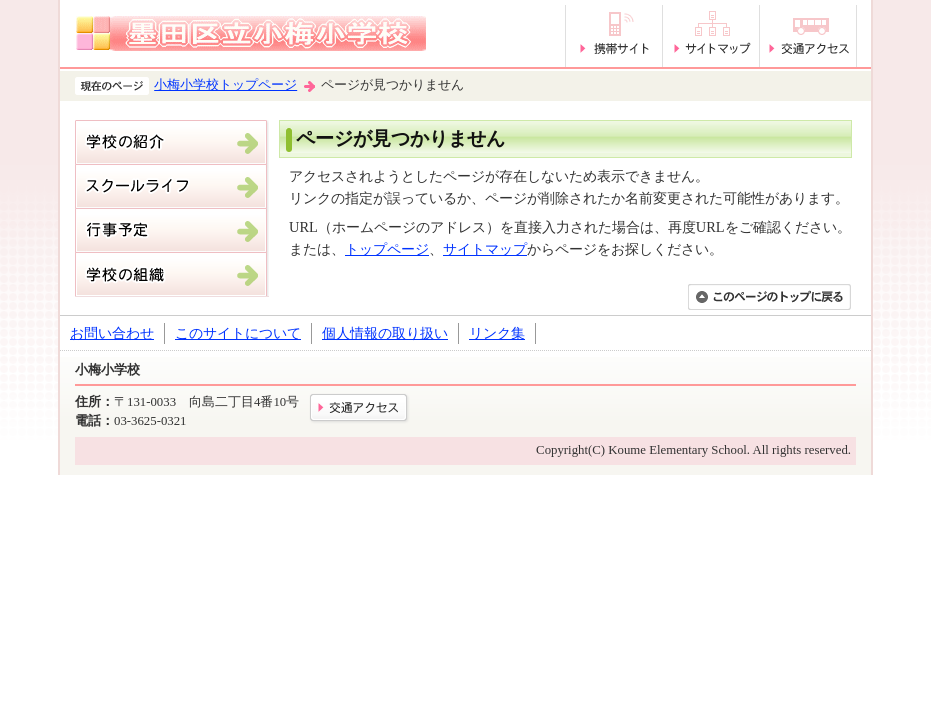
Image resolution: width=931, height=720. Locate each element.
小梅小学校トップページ (225, 85)
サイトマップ (485, 249)
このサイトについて (238, 333)
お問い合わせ (112, 333)
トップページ (387, 249)
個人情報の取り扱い (385, 333)
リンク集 (497, 333)
